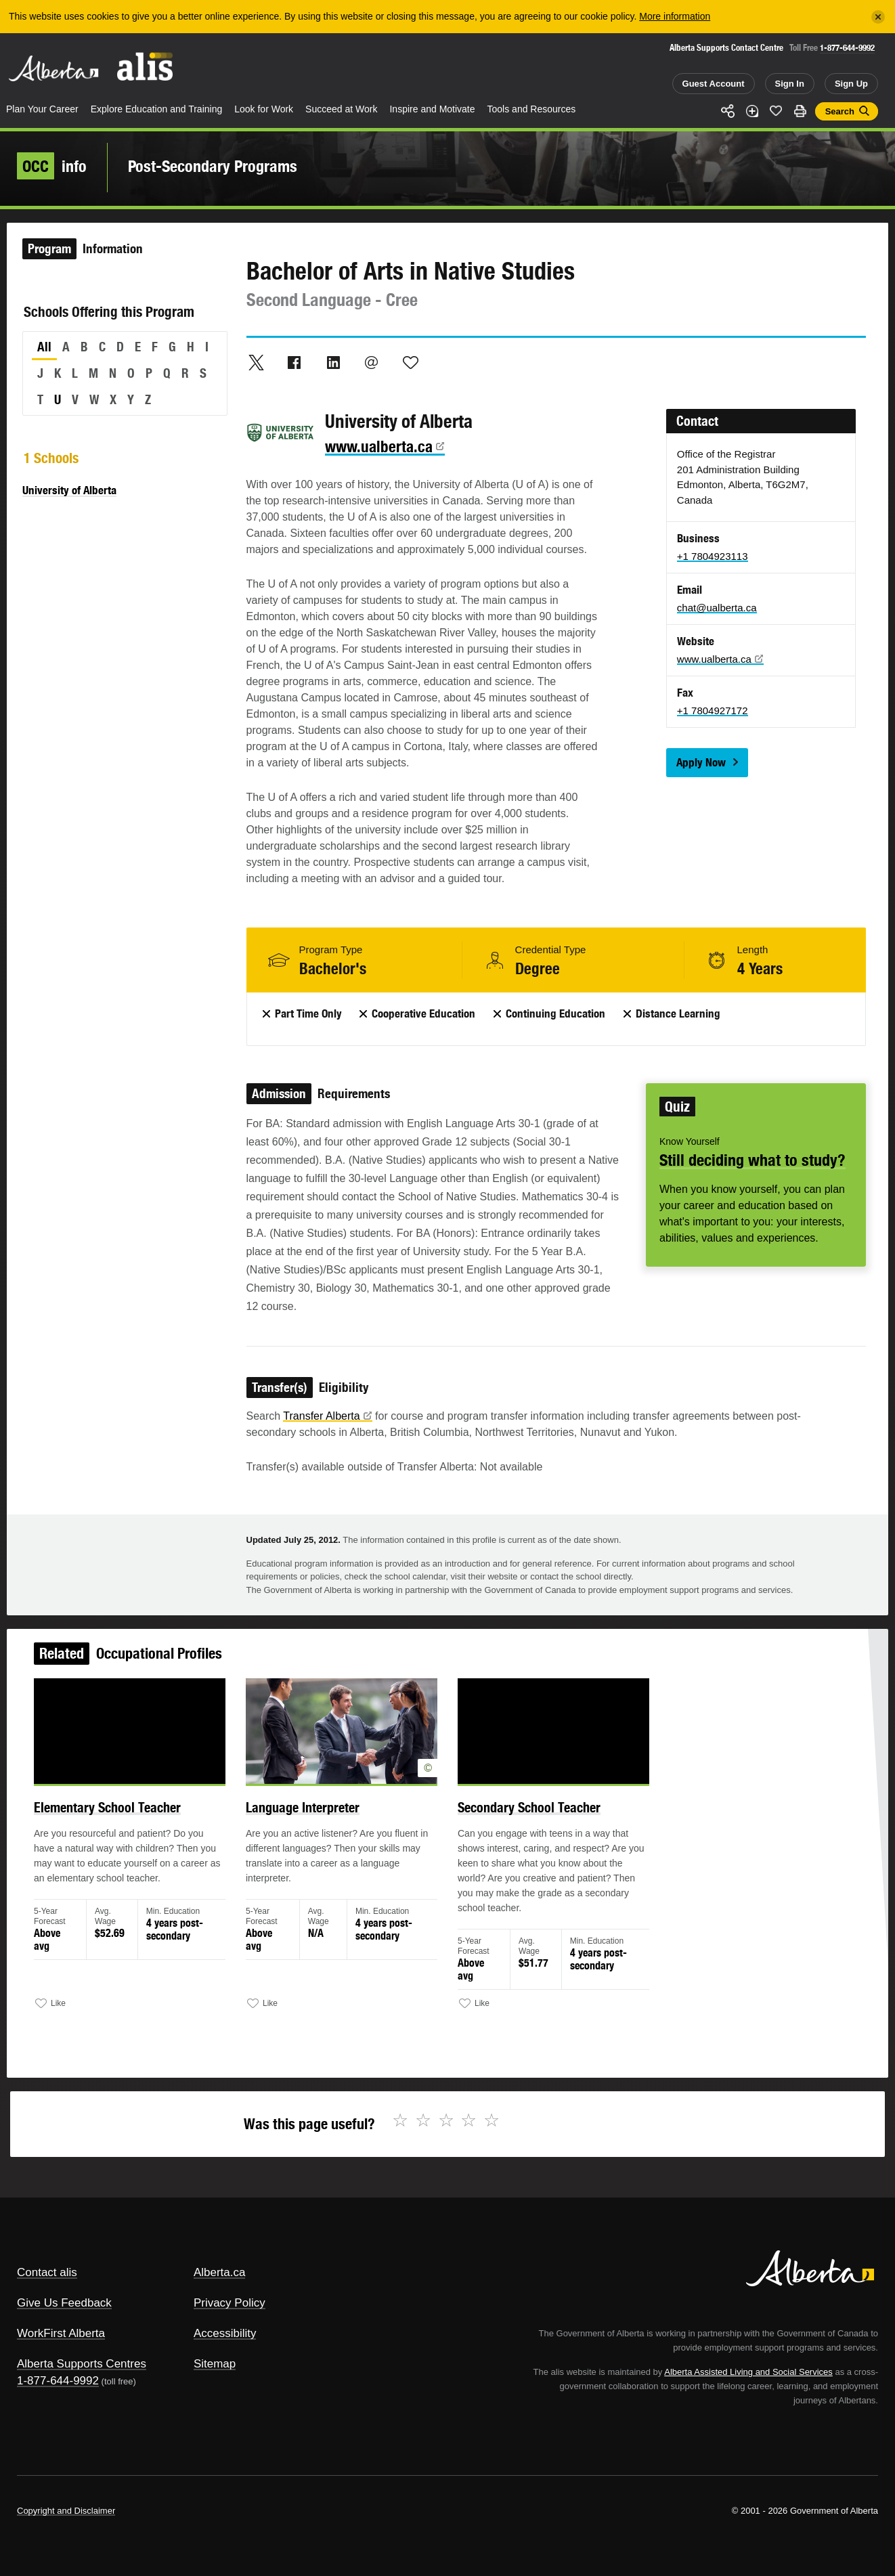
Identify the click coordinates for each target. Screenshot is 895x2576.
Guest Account (713, 84)
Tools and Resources (531, 109)
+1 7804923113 (712, 556)
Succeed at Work (341, 109)
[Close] (878, 17)
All (44, 346)
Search (839, 111)
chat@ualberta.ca (717, 607)
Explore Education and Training (157, 109)
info (52, 165)
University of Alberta (69, 490)
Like (776, 110)
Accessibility (225, 2333)
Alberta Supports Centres (81, 2363)
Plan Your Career (42, 109)
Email (371, 362)
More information (674, 16)
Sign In (789, 84)
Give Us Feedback (64, 2302)
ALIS (145, 66)
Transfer (327, 1416)
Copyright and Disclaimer (66, 2511)
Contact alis (47, 2272)
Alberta (53, 68)
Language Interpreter (308, 1814)
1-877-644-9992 (847, 48)
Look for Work (263, 109)
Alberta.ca (220, 2272)
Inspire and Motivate (432, 109)
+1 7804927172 (712, 710)
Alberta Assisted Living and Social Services (748, 2372)
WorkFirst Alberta (61, 2333)
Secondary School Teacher (525, 1814)
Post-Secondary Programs (212, 165)
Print (800, 111)
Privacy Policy (229, 2302)
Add (752, 111)
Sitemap (215, 2363)
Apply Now (701, 762)
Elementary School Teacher (120, 1814)
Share (728, 111)
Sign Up (851, 84)
